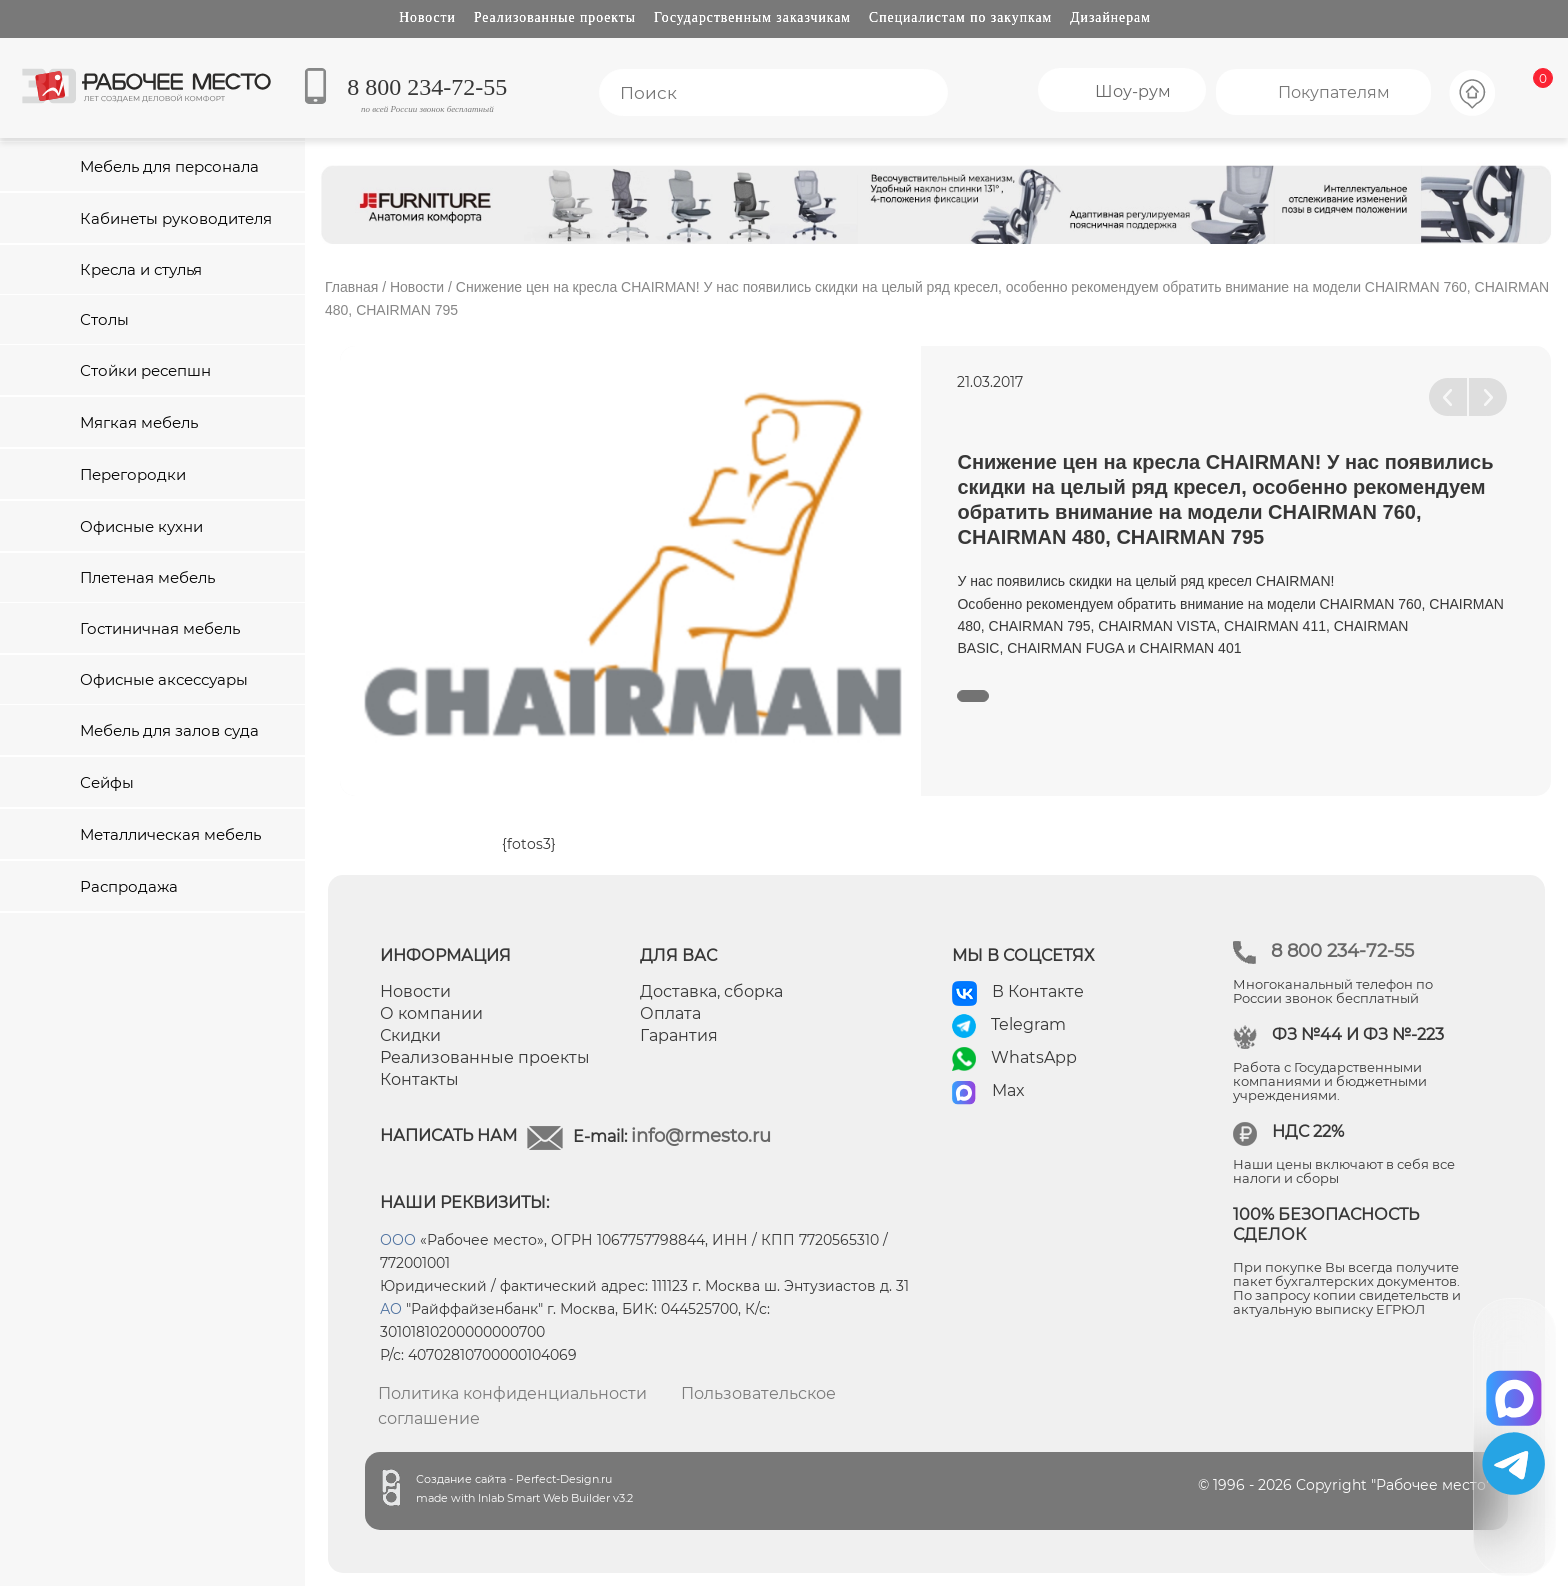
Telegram (1028, 1024)
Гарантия (679, 1035)
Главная (351, 287)
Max (1008, 1090)
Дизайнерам (1110, 17)
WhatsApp (1034, 1057)
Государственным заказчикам (752, 17)
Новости (427, 17)
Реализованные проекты (555, 17)
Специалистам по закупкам (960, 17)
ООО (398, 1240)
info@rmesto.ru (701, 1136)
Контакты (419, 1079)
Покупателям (1334, 92)
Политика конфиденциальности (512, 1393)
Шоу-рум (1133, 91)
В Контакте (1038, 991)
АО (391, 1309)
